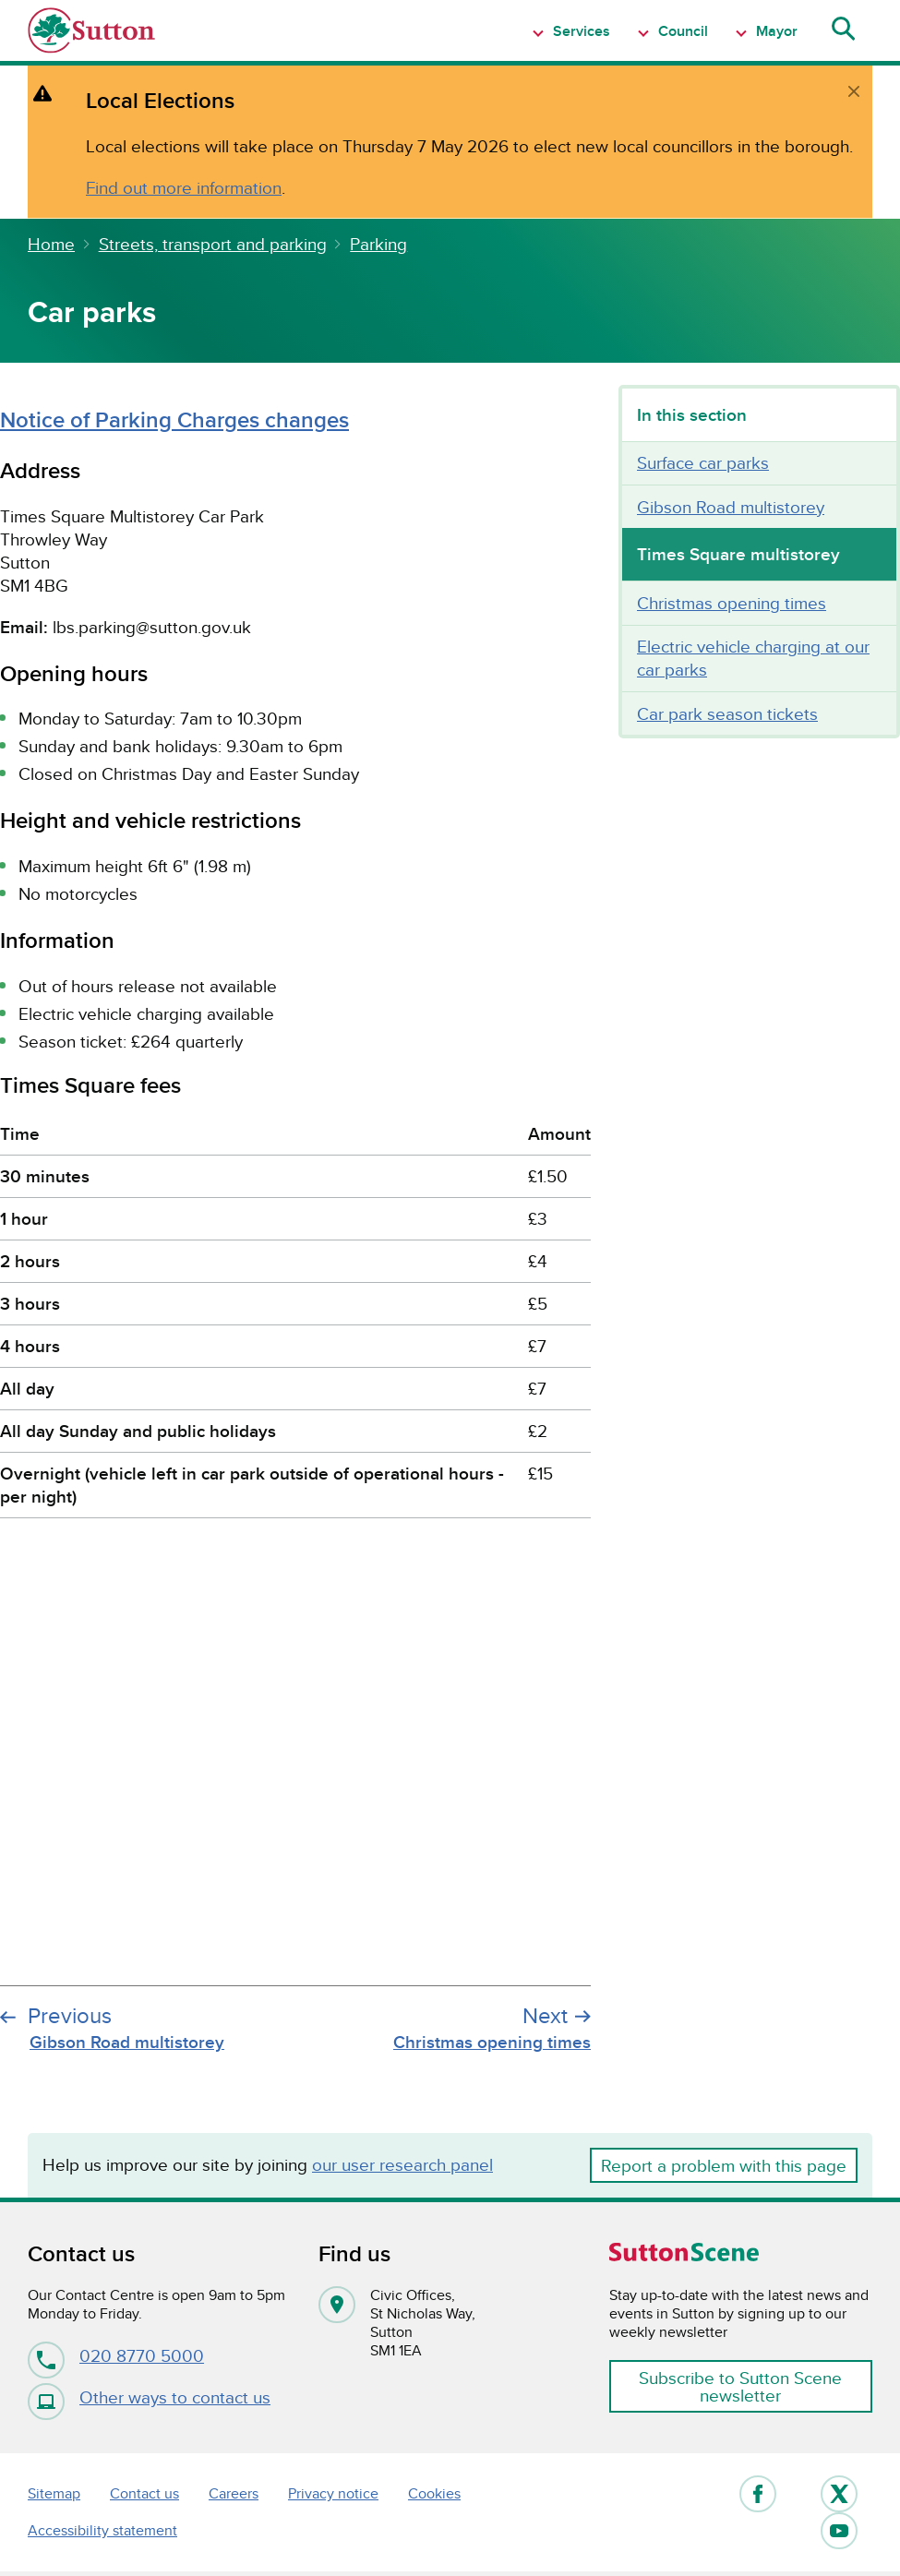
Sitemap (54, 2493)
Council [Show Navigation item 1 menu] (681, 31)
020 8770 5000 (116, 2355)
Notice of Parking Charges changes (174, 419)
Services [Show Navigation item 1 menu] (579, 31)
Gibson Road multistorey (730, 507)
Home (51, 244)
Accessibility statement (102, 2530)
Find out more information (184, 187)
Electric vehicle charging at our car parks (753, 657)
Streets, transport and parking (213, 244)
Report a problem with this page (723, 2165)
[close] (854, 91)
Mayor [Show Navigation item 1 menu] (775, 31)
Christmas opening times (731, 603)
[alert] (450, 142)
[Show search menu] (841, 30)
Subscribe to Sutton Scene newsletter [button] (740, 2386)
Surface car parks (703, 462)
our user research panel (402, 2164)
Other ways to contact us (149, 2397)
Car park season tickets (727, 713)
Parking (378, 244)
